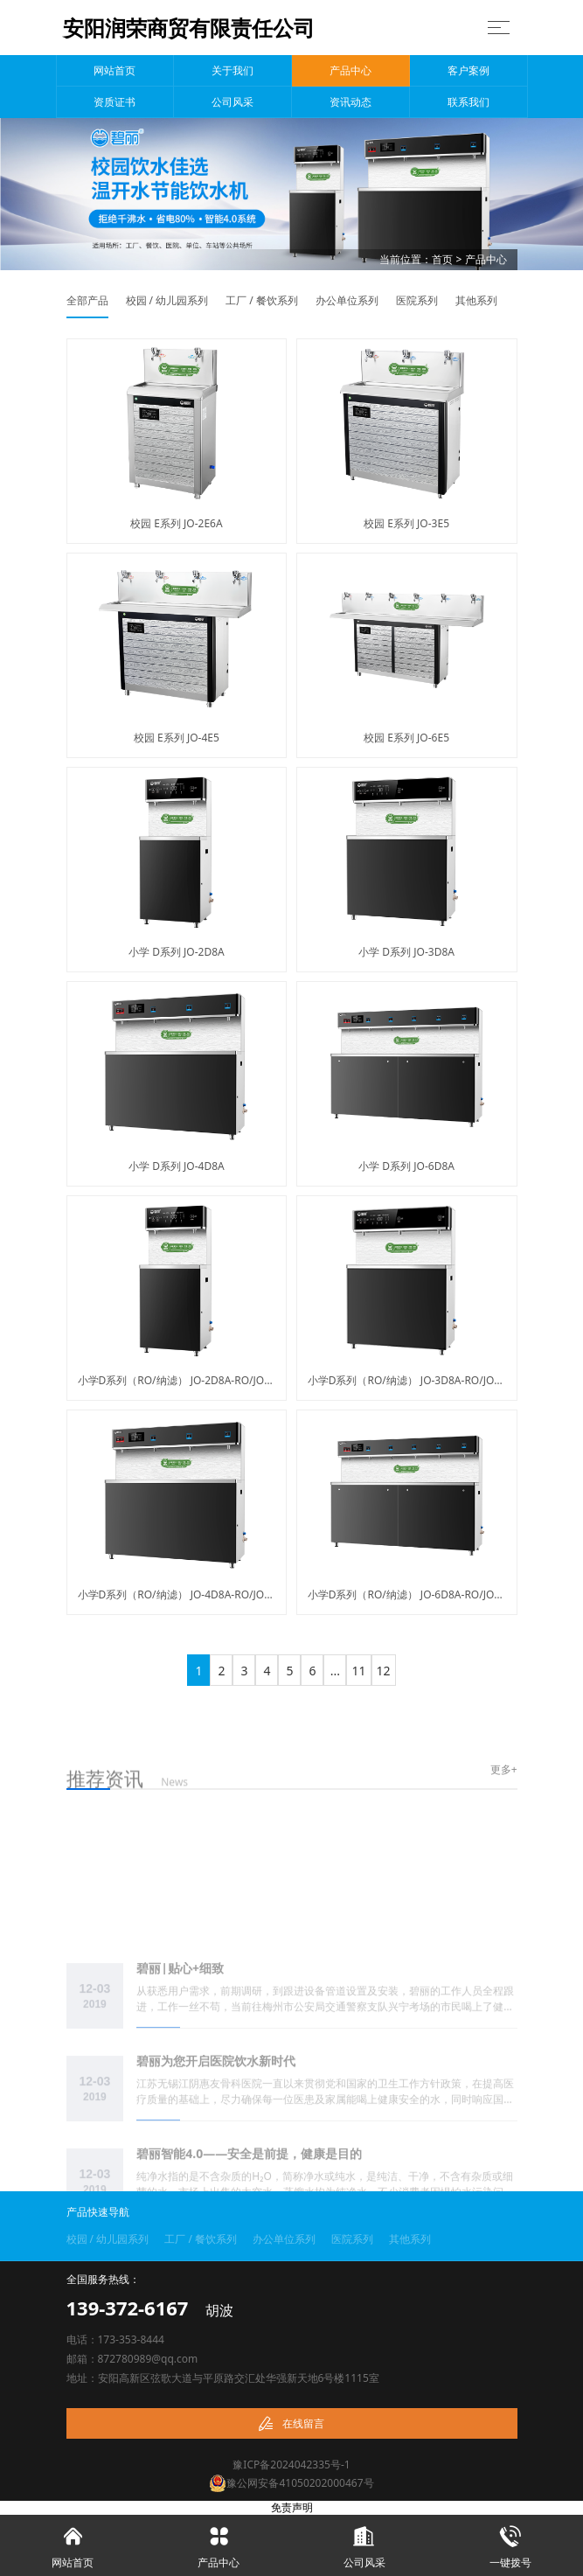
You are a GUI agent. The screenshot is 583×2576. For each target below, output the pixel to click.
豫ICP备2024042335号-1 (291, 2464)
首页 (442, 259)
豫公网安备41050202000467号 (291, 2482)
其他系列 (476, 300)
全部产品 (87, 300)
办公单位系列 (347, 300)
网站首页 (114, 70)
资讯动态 (350, 101)
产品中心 (350, 70)
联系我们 (468, 101)
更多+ (503, 1770)
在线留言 (291, 2423)
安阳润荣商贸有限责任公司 (189, 27)
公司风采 (232, 101)
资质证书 (114, 101)
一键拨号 (510, 2542)
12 (384, 1670)
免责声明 (292, 2507)
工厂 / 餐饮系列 (262, 300)
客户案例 (468, 70)
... (335, 1670)
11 (358, 1670)
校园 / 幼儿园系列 (167, 300)
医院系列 (417, 300)
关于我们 (232, 70)
